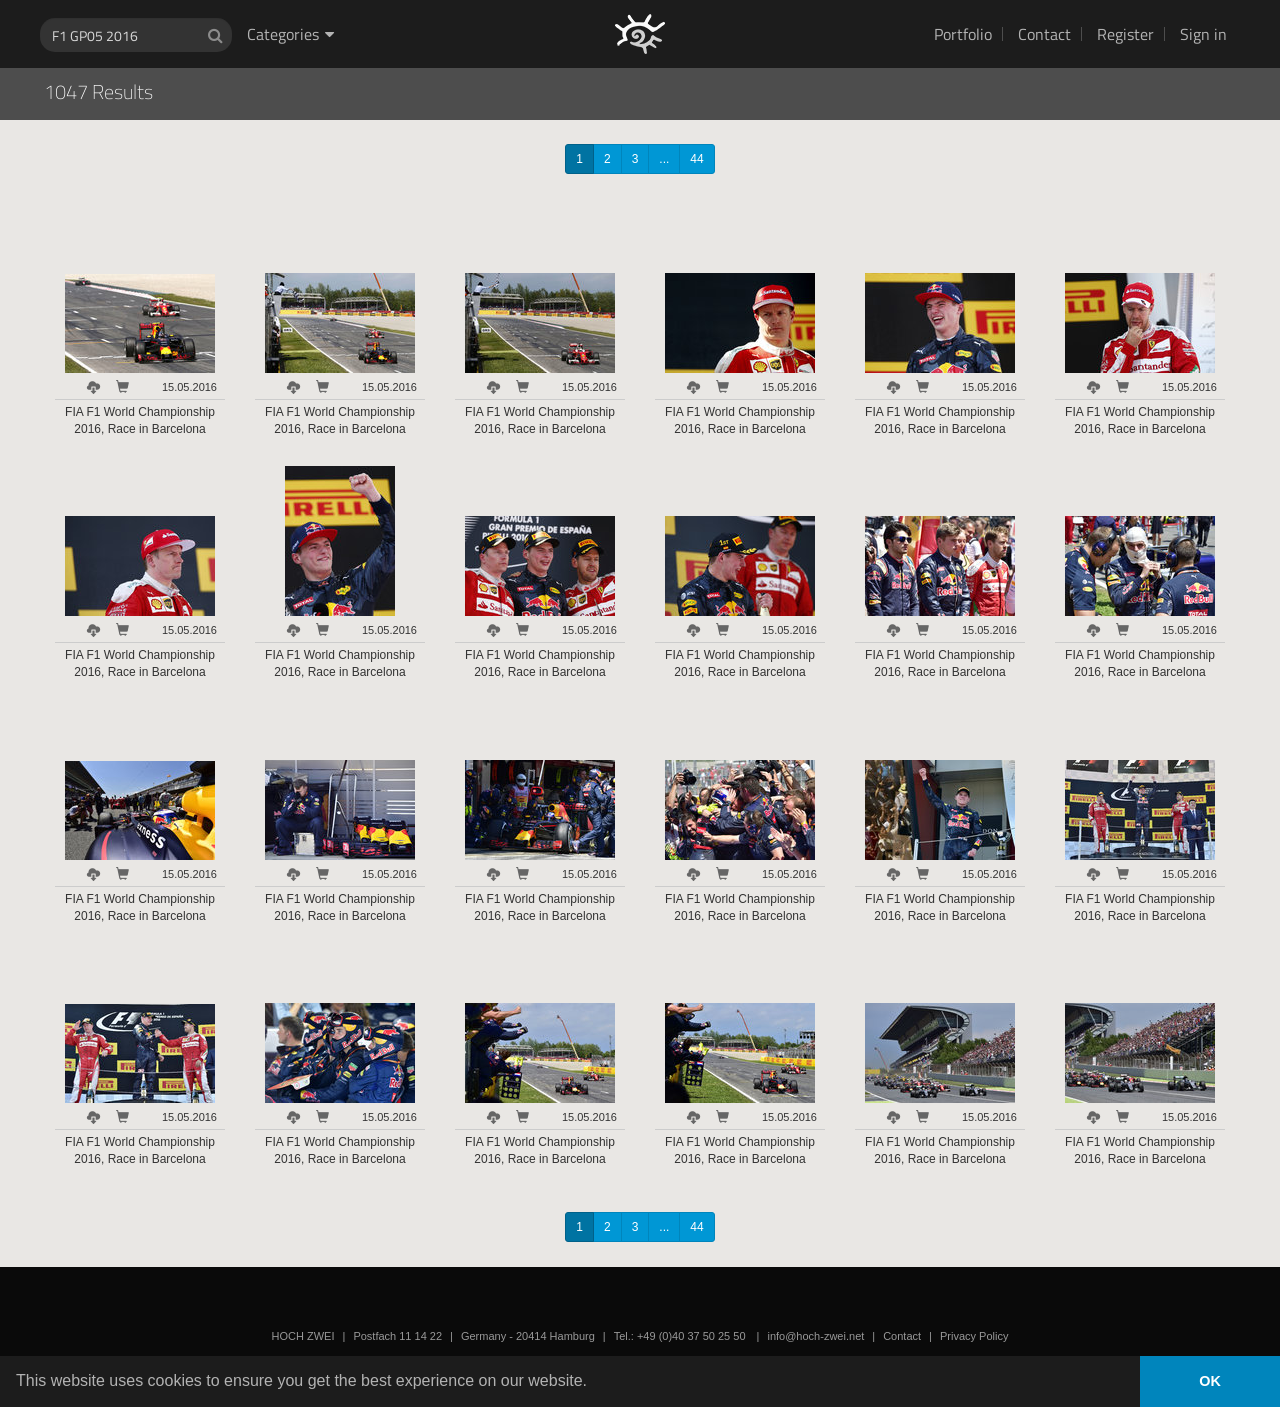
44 (696, 159)
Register (1125, 34)
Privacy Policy (974, 1336)
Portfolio (963, 34)
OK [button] (1210, 1381)
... (664, 159)
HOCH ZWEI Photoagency (607, 0)
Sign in (1203, 34)
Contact (1044, 34)
